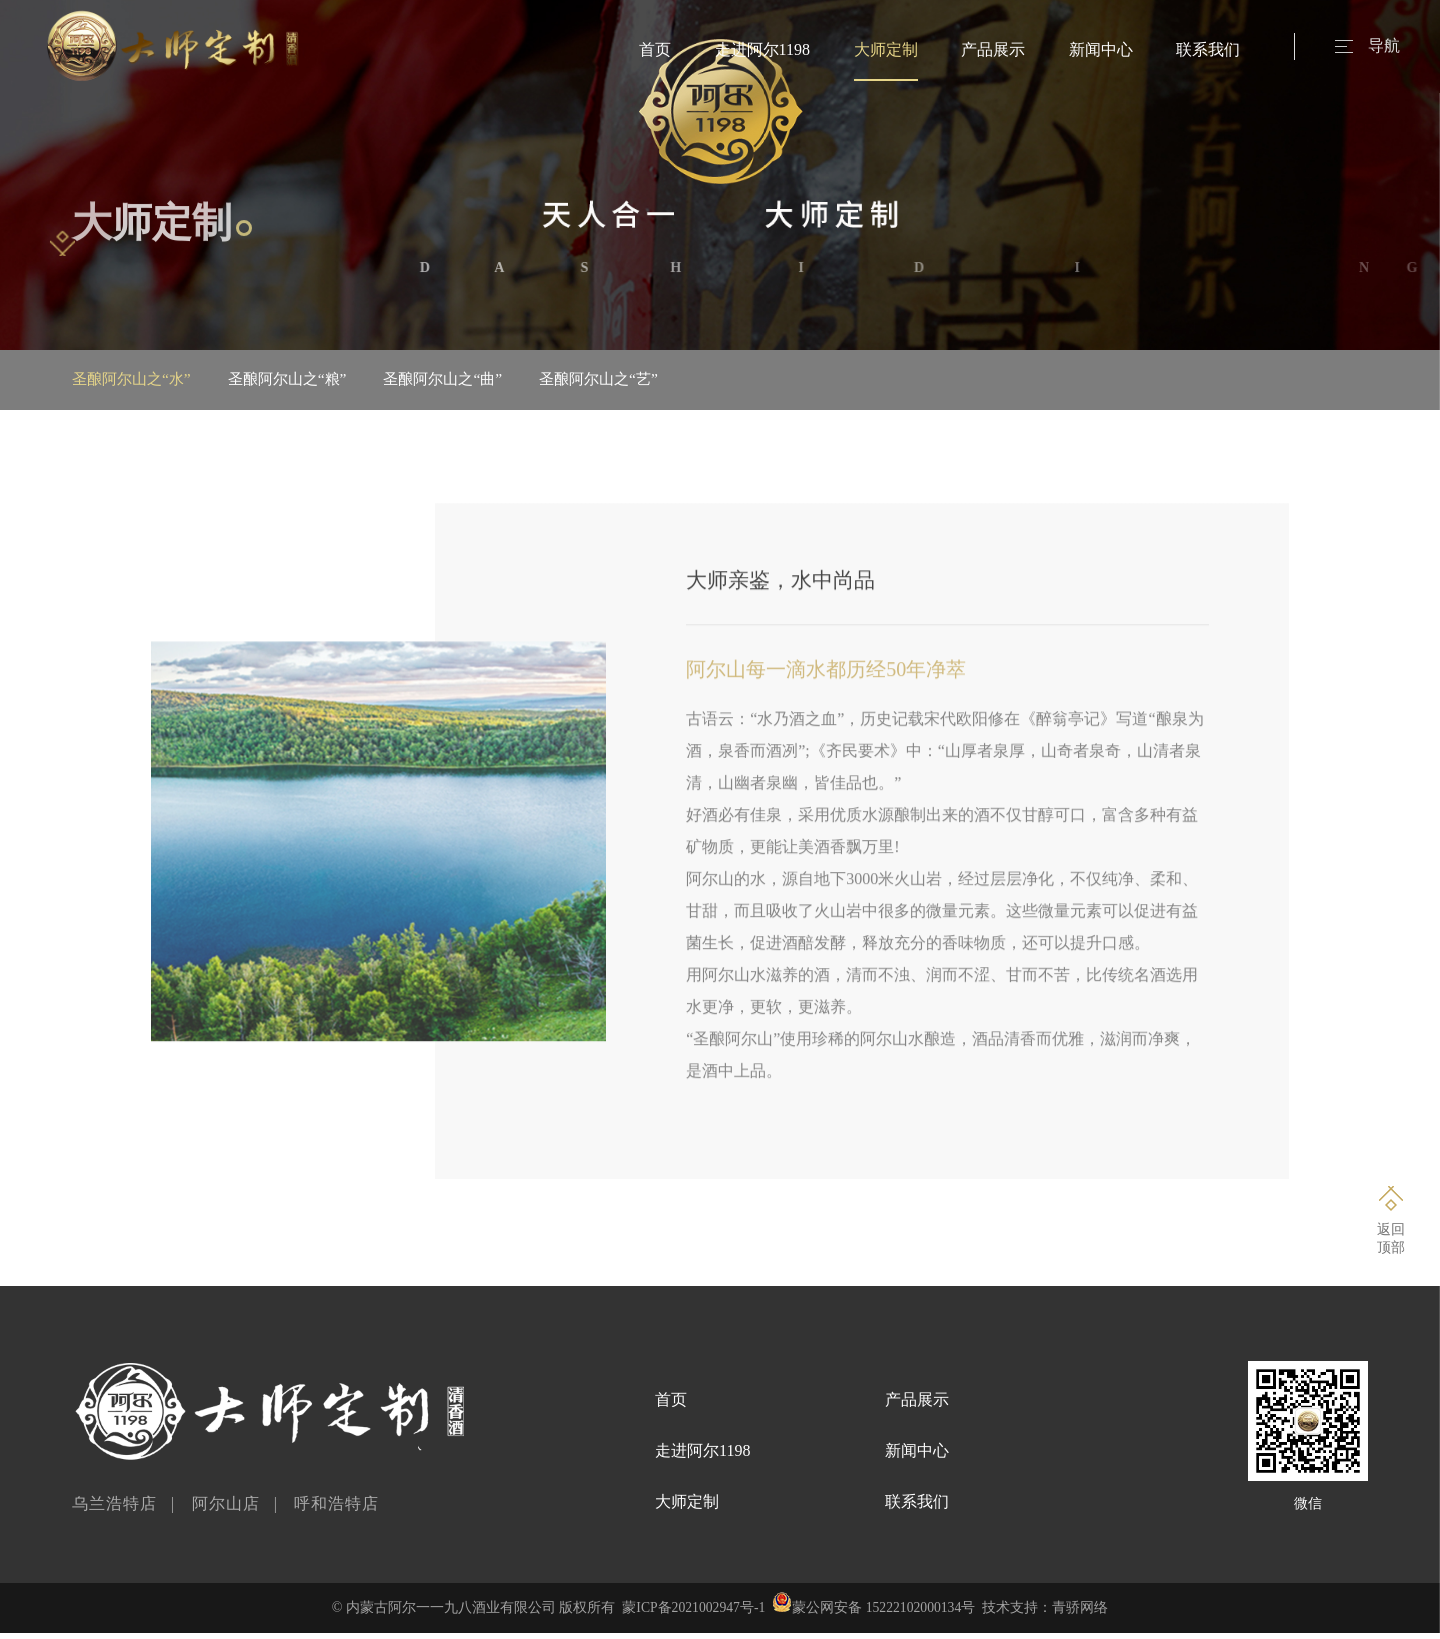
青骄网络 (1083, 1613)
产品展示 (993, 49)
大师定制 (886, 49)
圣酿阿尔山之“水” (135, 379)
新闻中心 (1101, 49)
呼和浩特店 (336, 1509)
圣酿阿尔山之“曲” (474, 379)
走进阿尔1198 (762, 49)
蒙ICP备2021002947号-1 (692, 1613)
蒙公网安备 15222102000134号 (885, 1613)
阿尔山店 (226, 1509)
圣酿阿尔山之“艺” (644, 379)
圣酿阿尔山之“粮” (305, 379)
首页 (655, 49)
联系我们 (1208, 49)
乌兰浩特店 (114, 1509)
